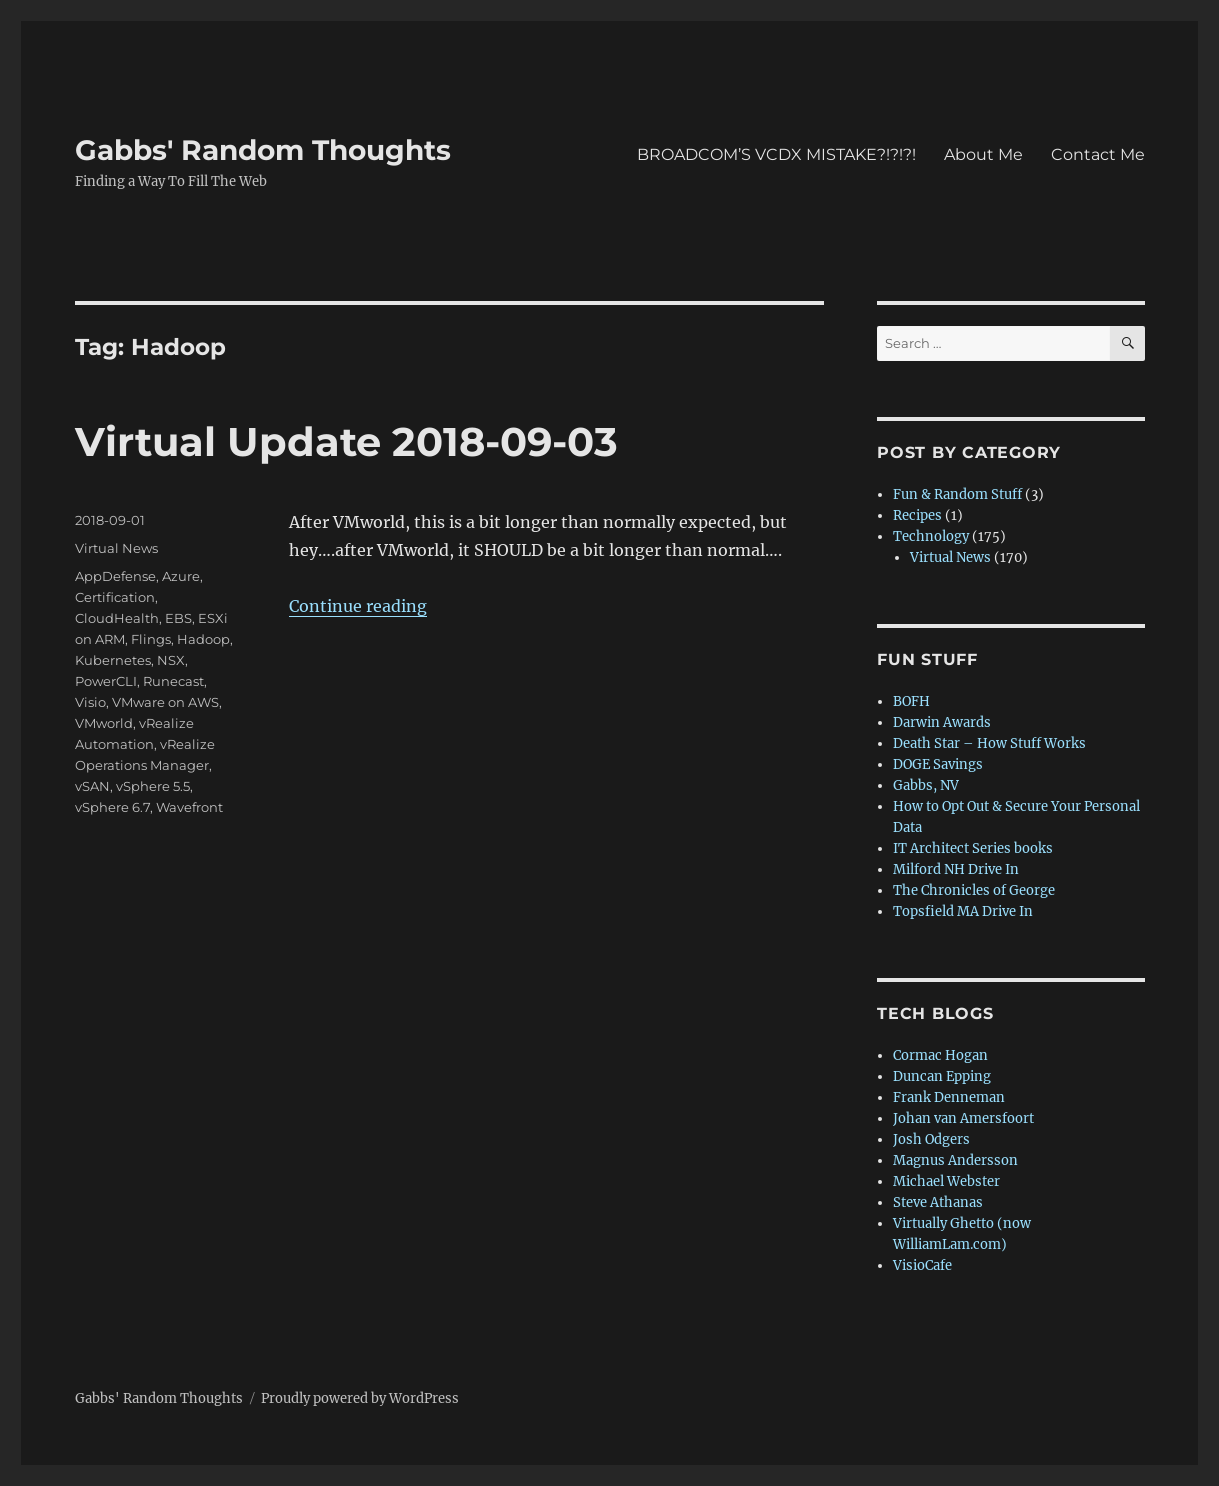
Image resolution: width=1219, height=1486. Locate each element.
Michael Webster (946, 1181)
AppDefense (115, 576)
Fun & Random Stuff (957, 494)
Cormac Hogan (940, 1055)
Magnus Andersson (955, 1160)
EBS (178, 618)
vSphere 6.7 (112, 807)
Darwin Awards (942, 722)
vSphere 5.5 (153, 786)
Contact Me (1098, 154)
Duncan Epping (942, 1076)
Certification (115, 597)
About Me (983, 154)
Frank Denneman (949, 1097)
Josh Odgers (931, 1139)
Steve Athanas (938, 1202)
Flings (151, 639)
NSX (171, 660)
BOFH (911, 701)
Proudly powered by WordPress (360, 1398)
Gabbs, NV (926, 785)
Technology (931, 536)
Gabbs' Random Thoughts (263, 150)
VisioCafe (922, 1265)
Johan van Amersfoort (963, 1118)
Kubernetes (113, 660)
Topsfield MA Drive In (963, 911)
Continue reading (358, 606)
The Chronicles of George (974, 890)
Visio (90, 702)
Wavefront (189, 807)
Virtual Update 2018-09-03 (346, 441)
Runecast (173, 681)
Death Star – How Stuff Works (989, 743)
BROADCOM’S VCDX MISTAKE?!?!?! (776, 154)
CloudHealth (117, 618)
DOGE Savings (938, 764)
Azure (181, 576)
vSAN (92, 786)
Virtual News (116, 548)
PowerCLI (106, 681)
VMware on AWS (165, 702)
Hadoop (203, 639)
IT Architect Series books (973, 848)
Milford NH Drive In (956, 869)
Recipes (917, 515)
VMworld (104, 723)
